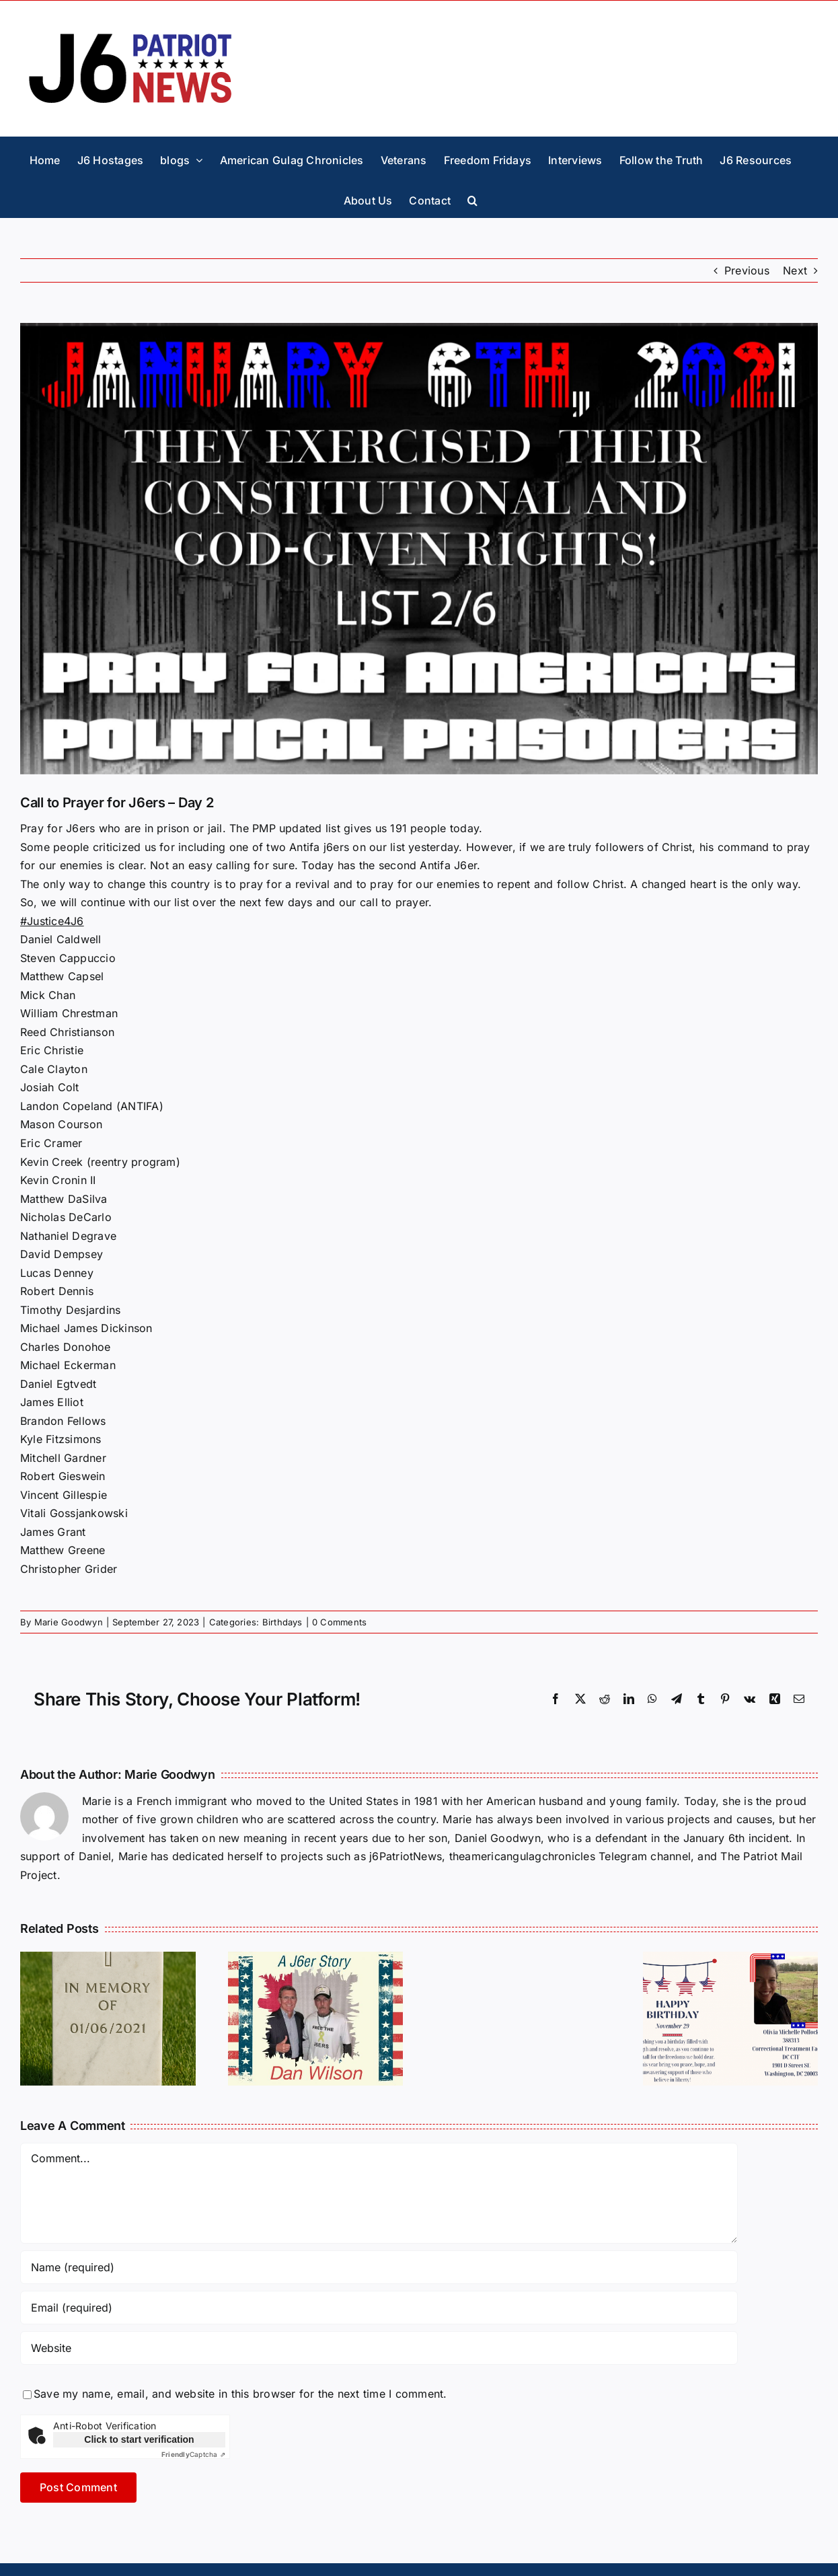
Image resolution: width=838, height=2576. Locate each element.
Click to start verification (139, 2439)
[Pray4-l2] (419, 548)
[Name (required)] (379, 2267)
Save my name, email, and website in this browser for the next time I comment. (240, 2393)
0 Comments (339, 1622)
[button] (472, 197)
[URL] (379, 2348)
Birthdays (282, 1622)
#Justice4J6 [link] (52, 921)
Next (795, 270)
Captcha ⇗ (193, 2454)
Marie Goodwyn (68, 1622)
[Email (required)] (379, 2307)
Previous (746, 270)
